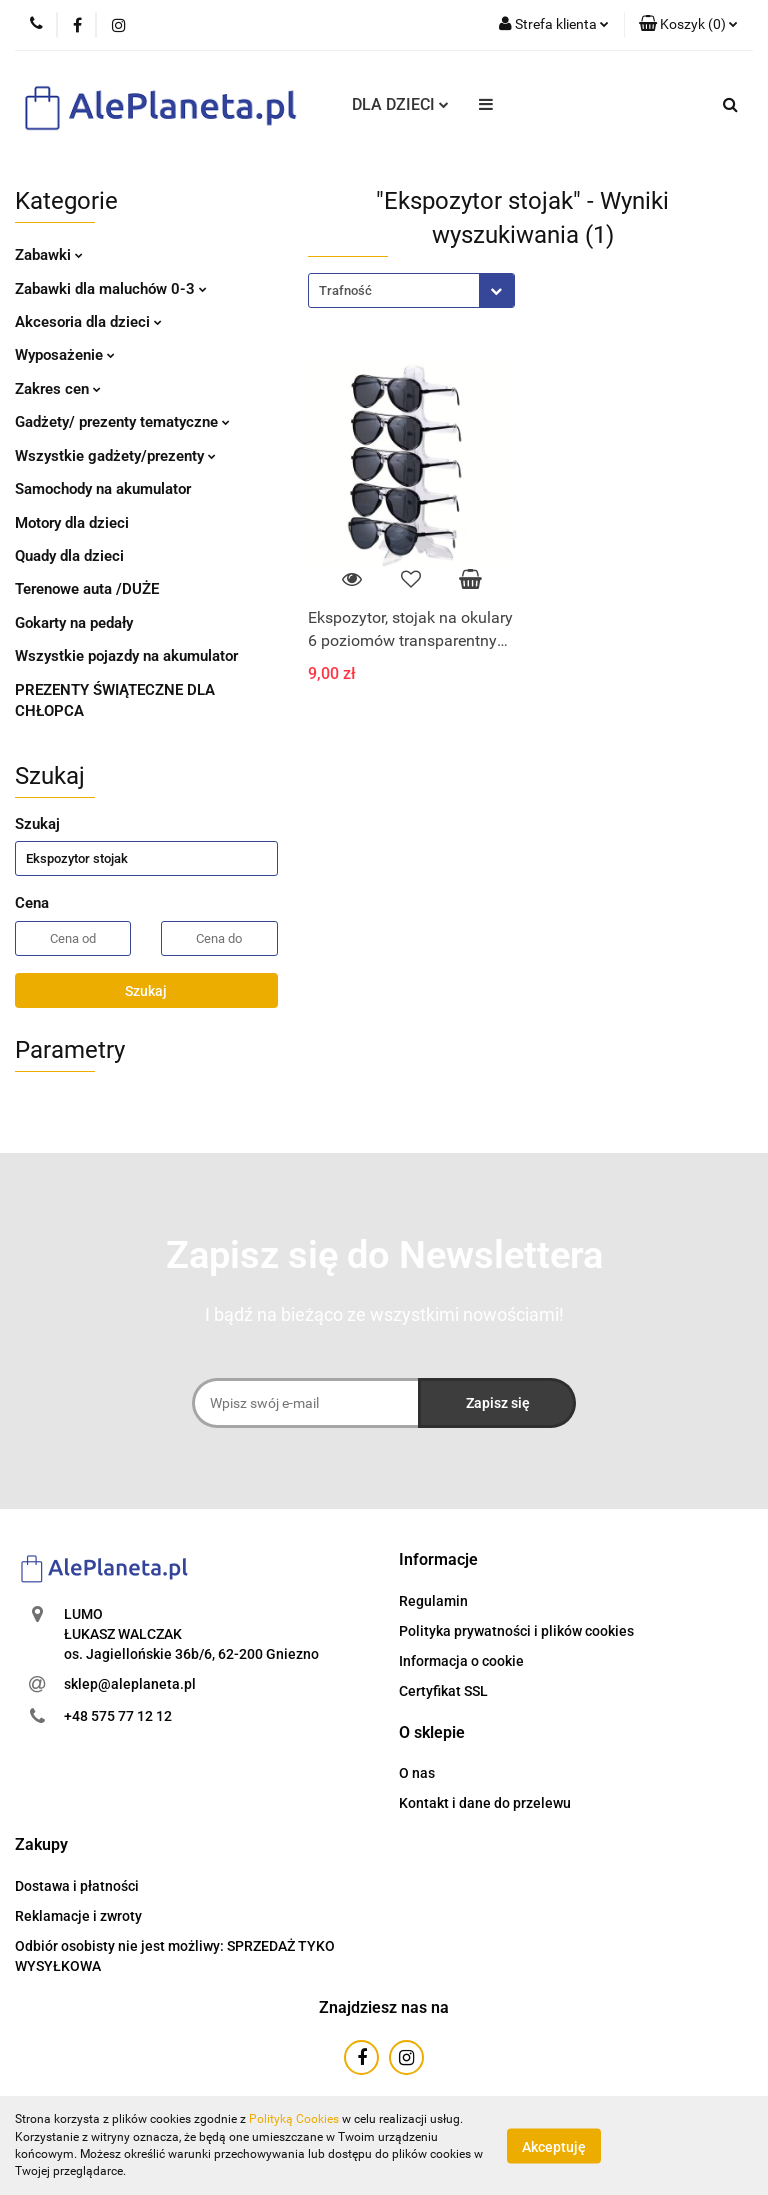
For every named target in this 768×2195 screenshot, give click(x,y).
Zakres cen (58, 389)
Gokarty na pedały (74, 623)
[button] (438, 1560)
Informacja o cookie (461, 1661)
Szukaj (146, 991)
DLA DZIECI (400, 104)
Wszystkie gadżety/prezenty (115, 456)
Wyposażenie (65, 355)
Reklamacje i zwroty (78, 1916)
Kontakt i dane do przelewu (485, 1803)
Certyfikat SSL (443, 1691)
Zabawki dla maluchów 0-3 (111, 289)
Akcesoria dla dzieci (88, 322)
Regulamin (433, 1601)
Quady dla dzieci (69, 556)
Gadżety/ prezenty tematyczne (122, 422)
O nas (417, 1773)
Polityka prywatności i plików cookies (516, 1631)
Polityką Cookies (294, 2119)
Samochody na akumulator (103, 489)
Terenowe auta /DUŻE (87, 589)
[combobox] (411, 290)
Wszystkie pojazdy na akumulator (126, 656)
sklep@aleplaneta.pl (130, 1684)
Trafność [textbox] (345, 290)
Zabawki (49, 255)
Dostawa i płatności (77, 1886)
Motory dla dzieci (72, 523)
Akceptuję (554, 2146)
